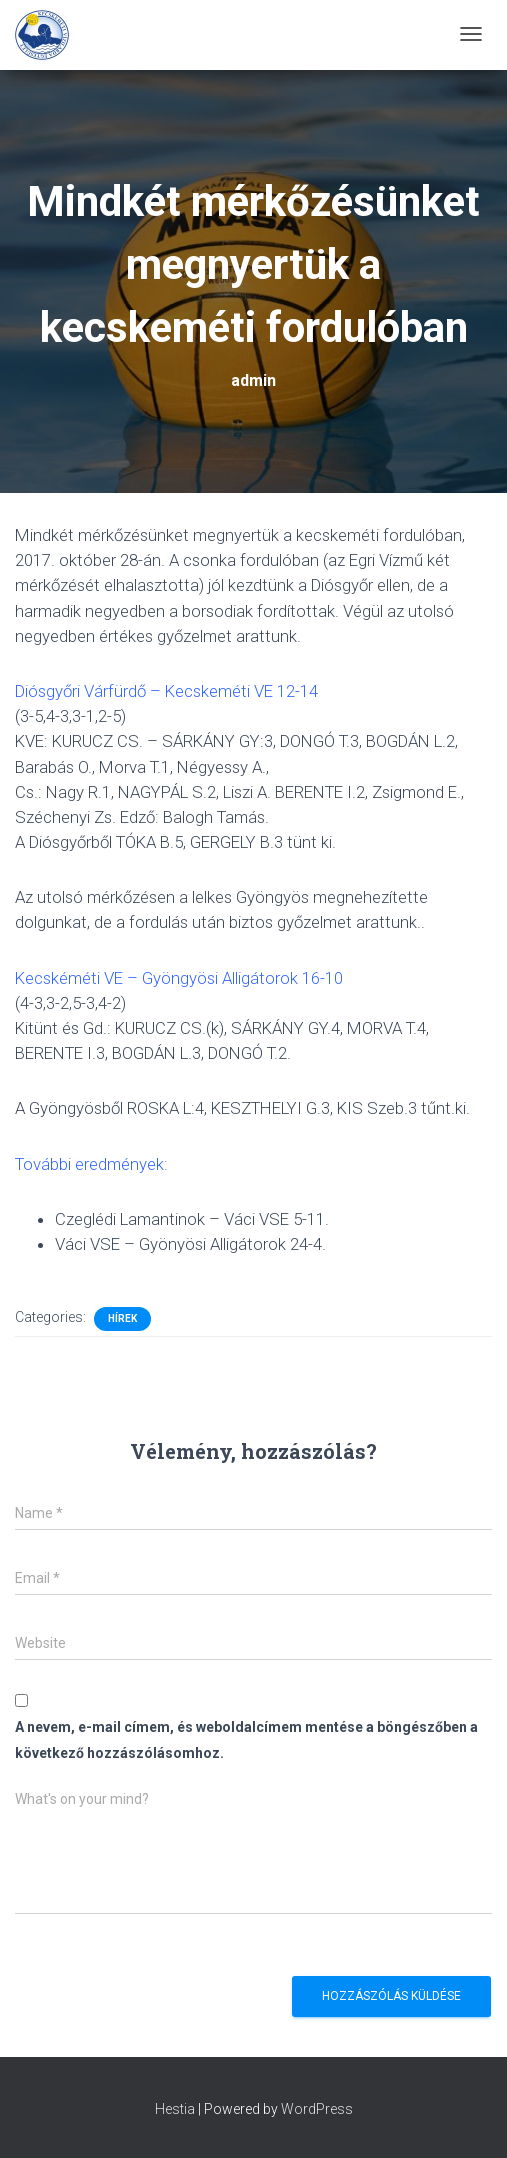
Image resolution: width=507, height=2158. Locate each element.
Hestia (175, 2109)
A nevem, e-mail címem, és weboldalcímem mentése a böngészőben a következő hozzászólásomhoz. (246, 1739)
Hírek (122, 1318)
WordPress (317, 2109)
